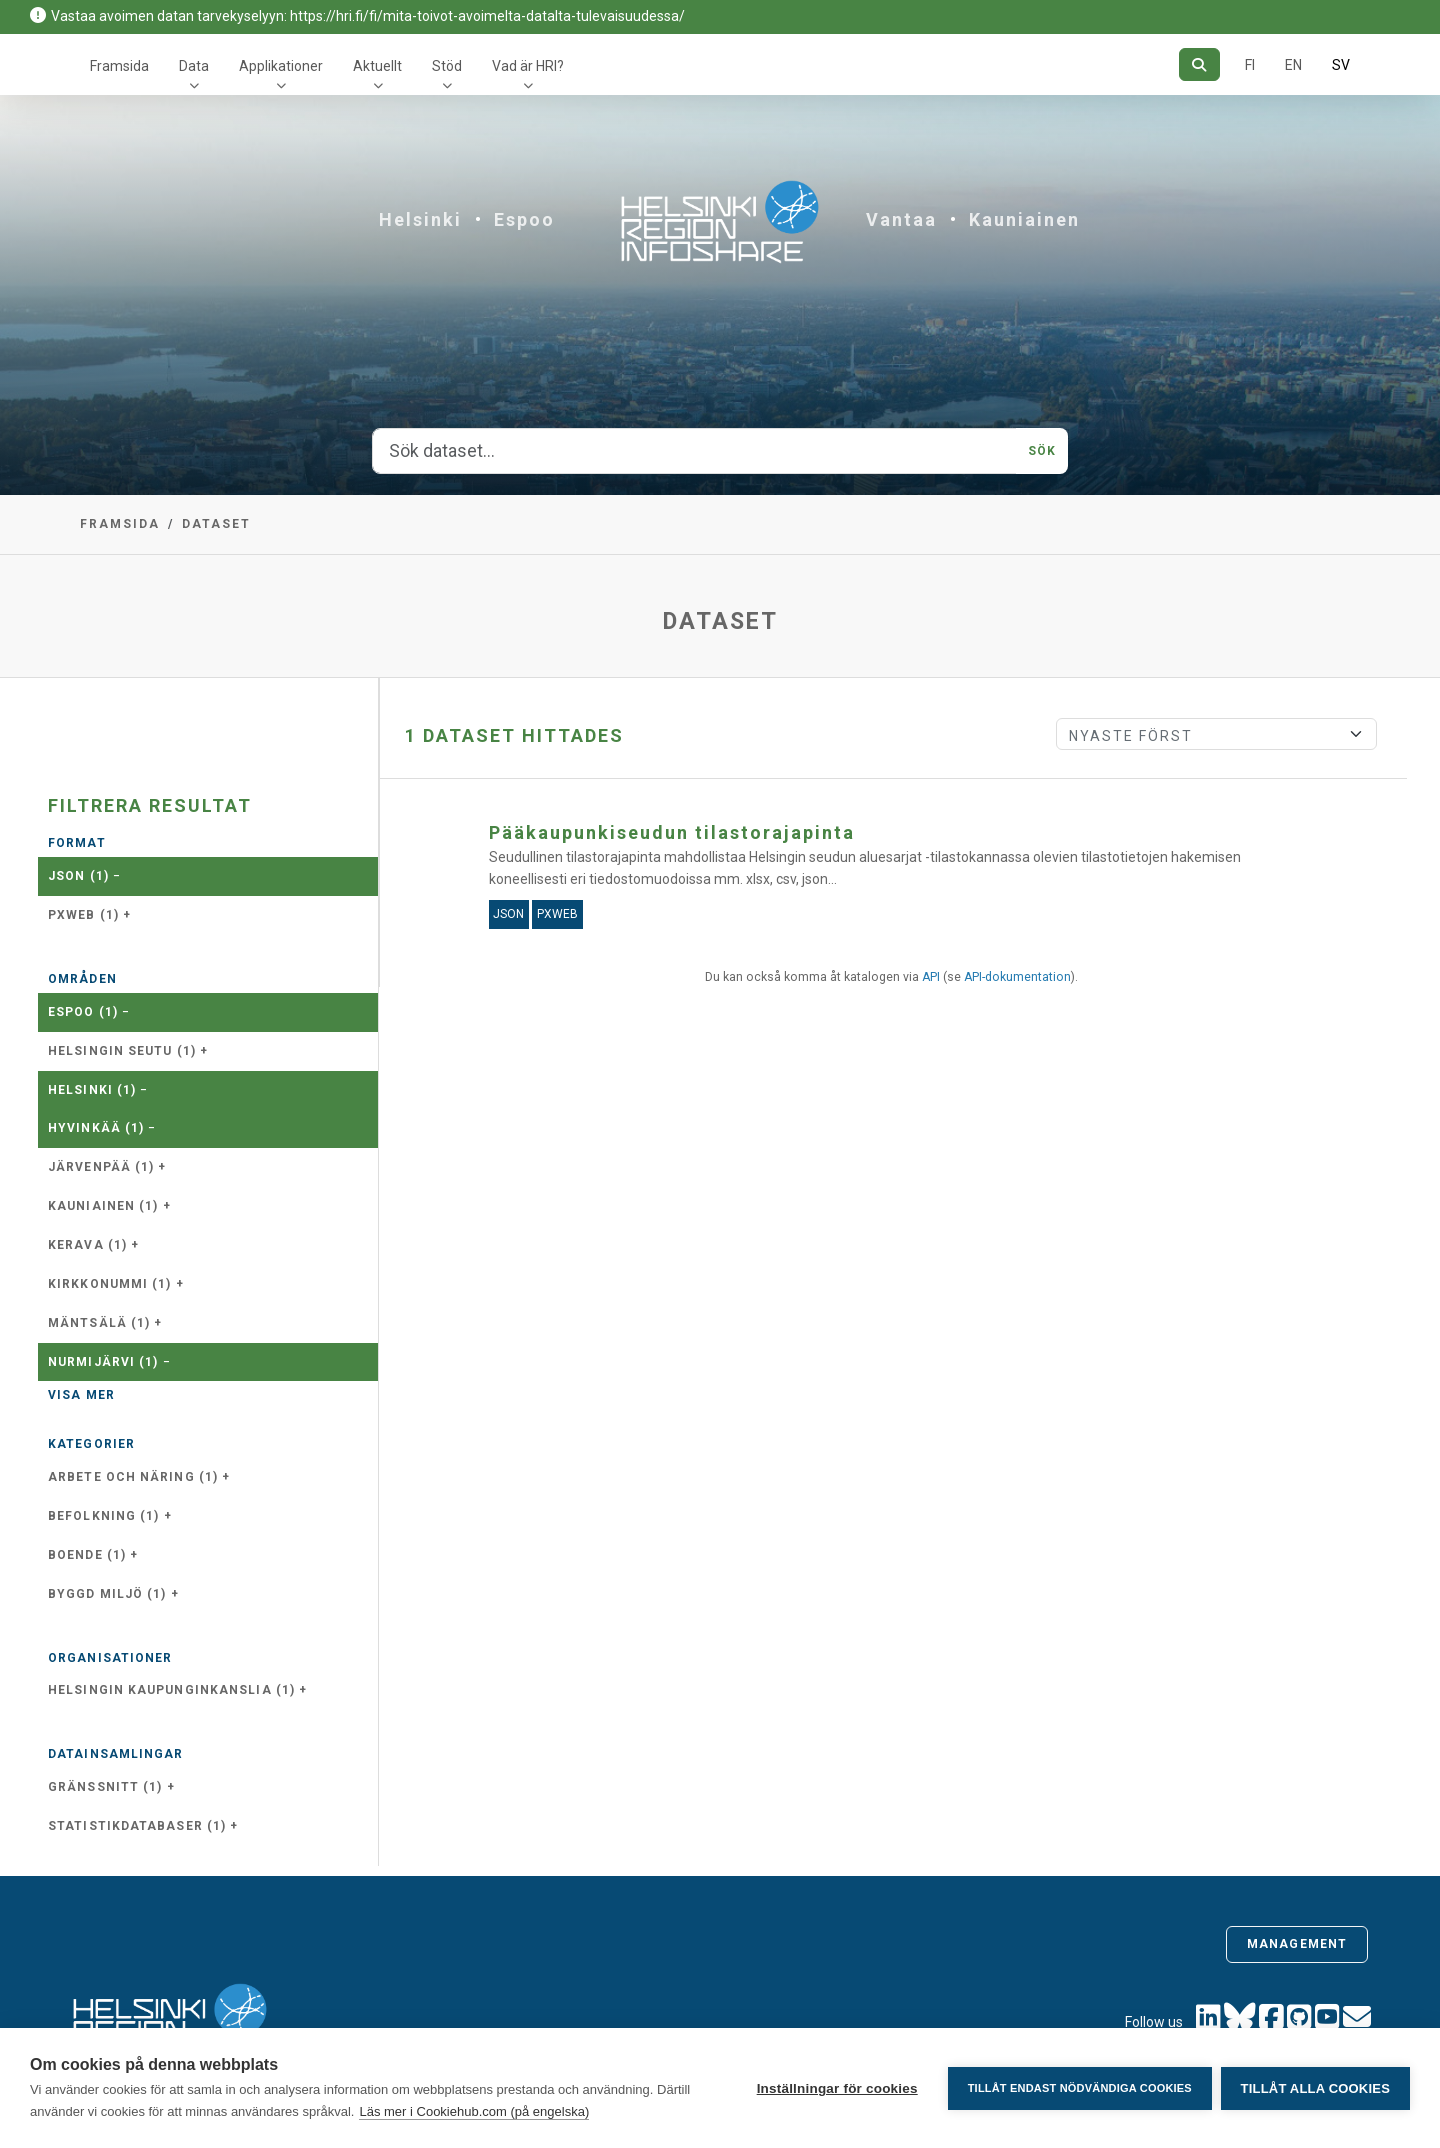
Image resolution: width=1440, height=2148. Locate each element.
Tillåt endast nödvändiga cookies (1078, 2088)
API (931, 977)
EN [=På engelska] (1293, 65)
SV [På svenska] (1341, 65)
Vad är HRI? (528, 66)
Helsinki (420, 219)
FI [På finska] (1250, 65)
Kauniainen (1024, 219)
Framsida (119, 66)
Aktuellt (377, 66)
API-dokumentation (1017, 977)
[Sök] (1199, 64)
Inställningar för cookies (835, 2088)
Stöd (447, 66)
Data (194, 66)
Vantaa (901, 219)
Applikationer (281, 66)
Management (1297, 1944)
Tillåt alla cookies (1315, 2088)
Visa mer (81, 1395)
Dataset (216, 524)
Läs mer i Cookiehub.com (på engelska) (474, 2111)
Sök (1042, 451)
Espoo (524, 219)
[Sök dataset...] (694, 451)
